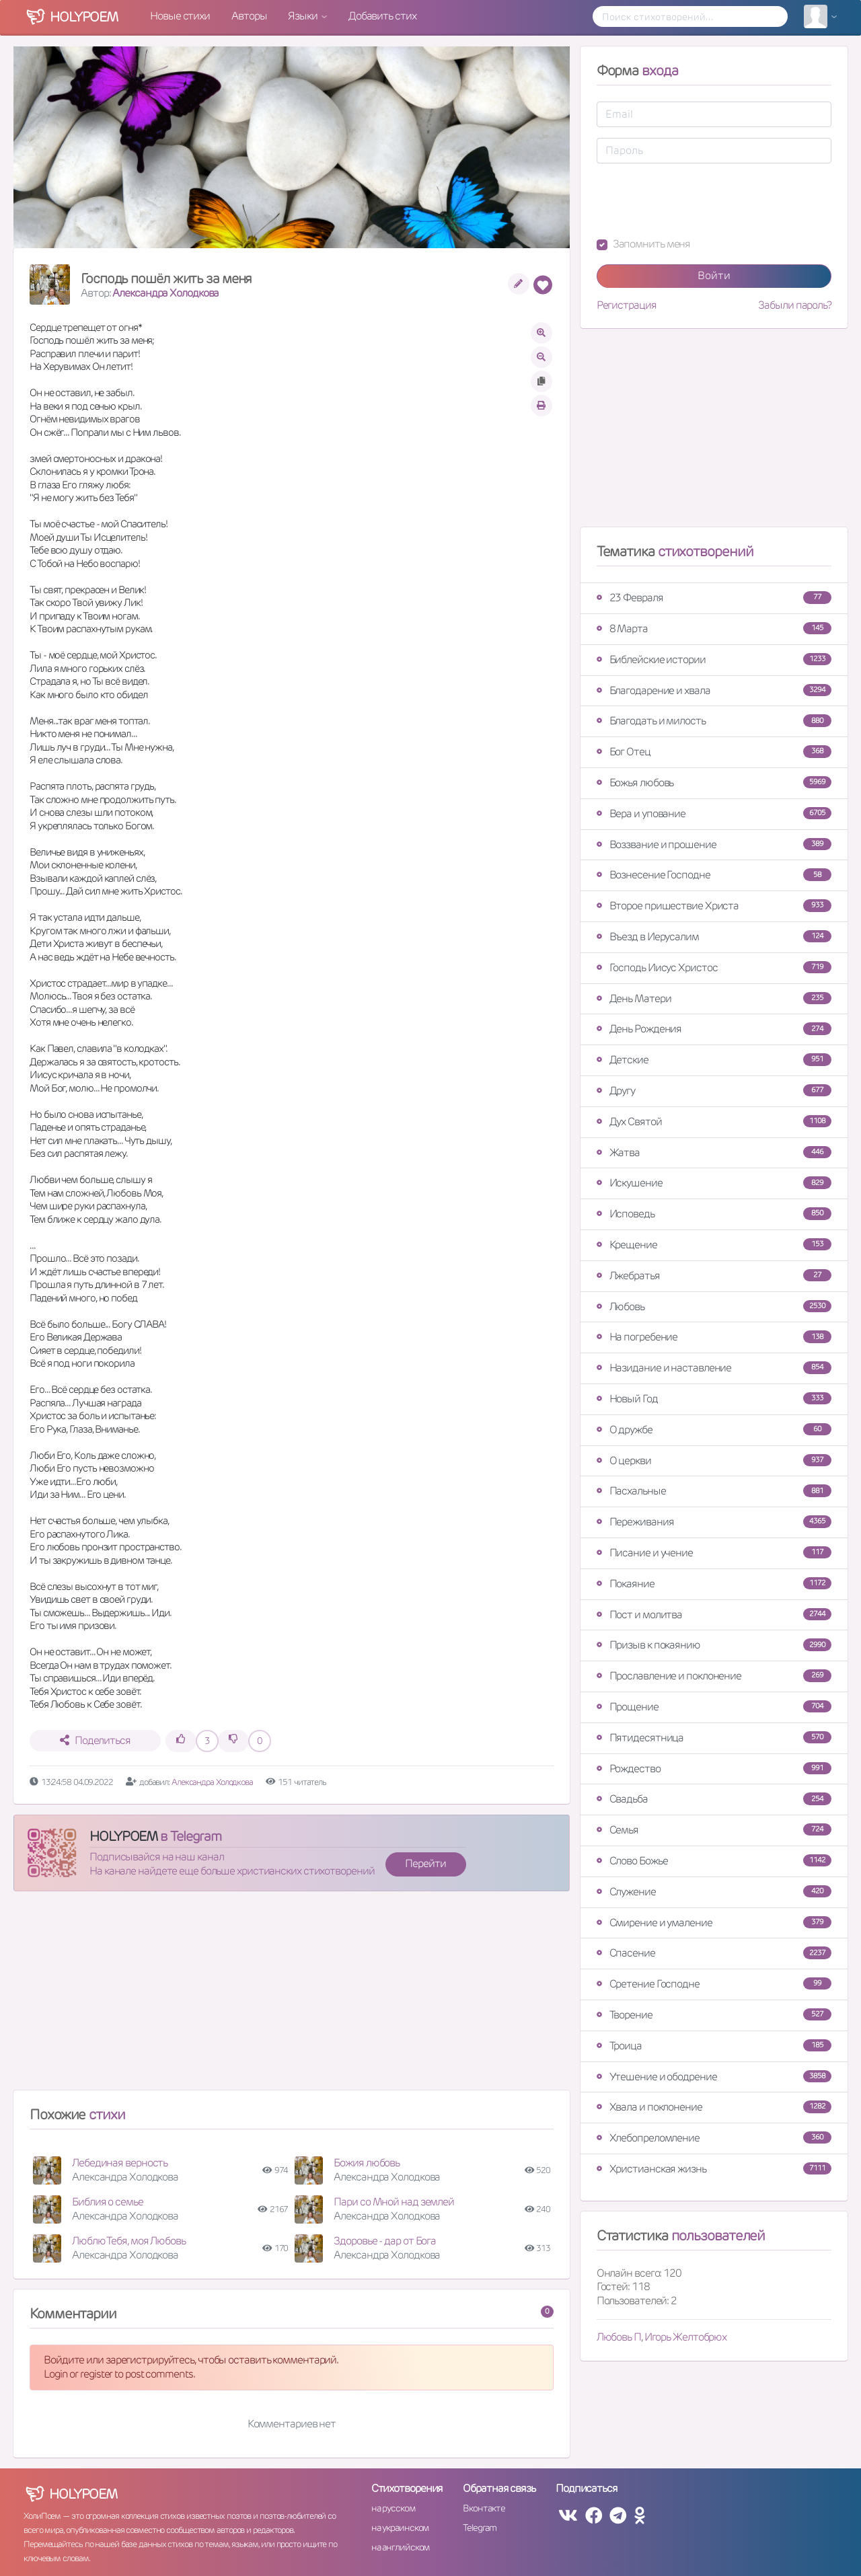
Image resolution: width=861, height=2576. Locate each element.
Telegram (479, 2528)
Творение (714, 2015)
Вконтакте (483, 2508)
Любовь (714, 1306)
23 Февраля (714, 598)
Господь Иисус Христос (714, 967)
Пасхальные (714, 1491)
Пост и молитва (714, 1614)
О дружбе (714, 1430)
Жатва (714, 1152)
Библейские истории (714, 659)
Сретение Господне (714, 1984)
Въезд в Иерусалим (714, 937)
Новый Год (714, 1399)
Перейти (425, 1863)
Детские (714, 1060)
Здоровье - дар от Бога (385, 2241)
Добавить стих (382, 16)
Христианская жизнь (714, 2169)
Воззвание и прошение (714, 844)
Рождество (714, 1768)
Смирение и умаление (714, 1923)
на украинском (400, 2528)
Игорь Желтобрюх (685, 2337)
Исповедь (714, 1214)
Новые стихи (180, 16)
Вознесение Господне (714, 875)
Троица (714, 2046)
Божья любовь (714, 782)
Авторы (248, 16)
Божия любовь (367, 2163)
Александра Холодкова (165, 293)
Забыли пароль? (794, 305)
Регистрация (627, 305)
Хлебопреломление (714, 2138)
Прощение (714, 1707)
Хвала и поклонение (714, 2107)
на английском (400, 2547)
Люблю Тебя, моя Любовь (129, 2241)
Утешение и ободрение (714, 2077)
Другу (714, 1091)
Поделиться (95, 1740)
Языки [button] (303, 16)
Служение (714, 1892)
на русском (393, 2508)
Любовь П (619, 2337)
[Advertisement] (291, 1996)
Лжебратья (714, 1275)
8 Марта (714, 628)
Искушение (714, 1183)
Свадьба (714, 1799)
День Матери (714, 998)
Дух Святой (714, 1121)
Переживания (714, 1522)
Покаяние (714, 1584)
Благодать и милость (714, 721)
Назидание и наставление (714, 1368)
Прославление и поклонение (714, 1676)
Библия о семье (107, 2202)
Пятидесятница (714, 1738)
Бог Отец (714, 752)
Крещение (714, 1245)
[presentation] (699, 200)
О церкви (714, 1460)
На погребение (714, 1337)
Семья (714, 1830)
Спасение (714, 1953)
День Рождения (714, 1029)
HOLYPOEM (123, 1836)
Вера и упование (714, 813)
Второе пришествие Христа (714, 906)
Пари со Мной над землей (394, 2202)
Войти (714, 275)
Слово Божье (714, 1861)
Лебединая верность (119, 2163)
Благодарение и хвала (714, 690)
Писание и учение (714, 1553)
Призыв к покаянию (714, 1645)
